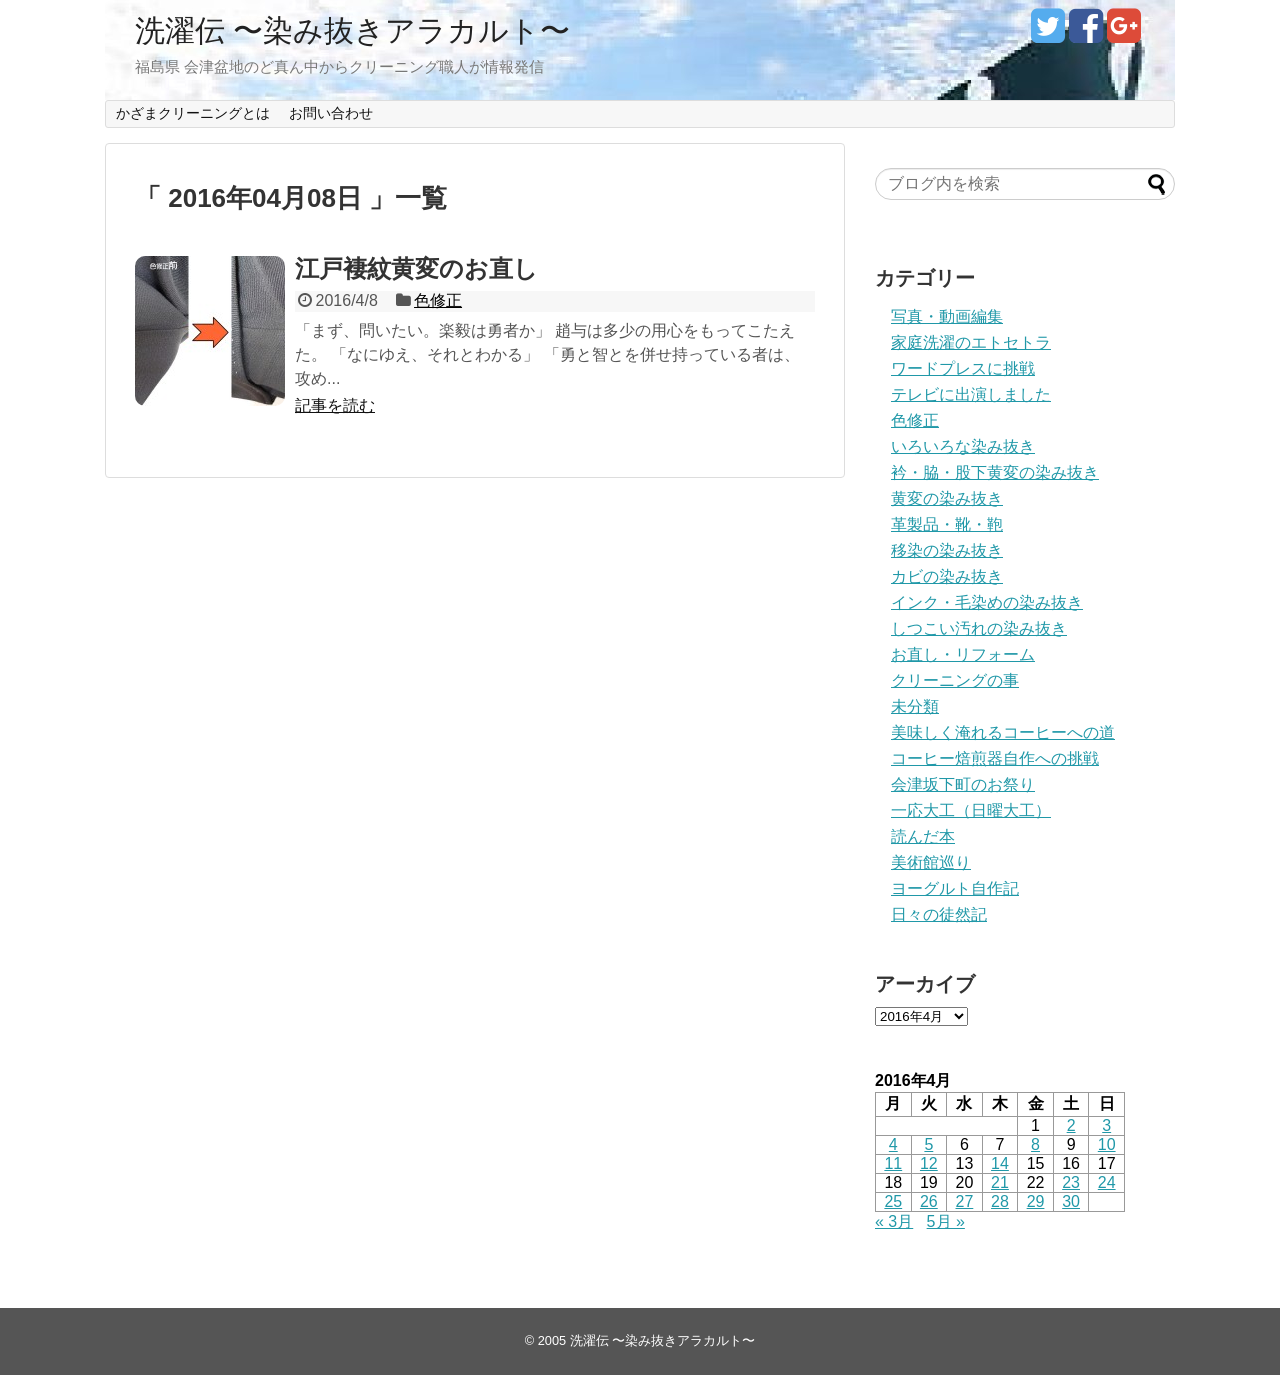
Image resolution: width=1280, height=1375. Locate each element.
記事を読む (335, 405)
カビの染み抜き (947, 576)
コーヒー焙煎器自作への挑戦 (995, 758)
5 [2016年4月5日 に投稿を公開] (928, 1144)
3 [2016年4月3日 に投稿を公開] (1106, 1125)
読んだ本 (923, 836)
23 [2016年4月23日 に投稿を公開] (1071, 1182)
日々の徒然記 (939, 914)
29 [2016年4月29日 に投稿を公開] (1036, 1201)
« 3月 (894, 1221)
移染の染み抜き (947, 550)
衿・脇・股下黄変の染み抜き (995, 472)
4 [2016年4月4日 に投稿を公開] (893, 1144)
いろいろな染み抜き (963, 446)
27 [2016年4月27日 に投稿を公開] (965, 1201)
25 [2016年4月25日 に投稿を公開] (893, 1201)
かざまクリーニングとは (193, 113)
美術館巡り (931, 862)
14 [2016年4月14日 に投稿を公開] (1000, 1163)
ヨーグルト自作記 (955, 888)
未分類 (915, 706)
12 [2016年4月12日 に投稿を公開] (929, 1163)
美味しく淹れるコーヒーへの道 (1003, 732)
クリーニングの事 (955, 680)
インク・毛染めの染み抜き (987, 602)
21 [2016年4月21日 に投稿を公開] (1000, 1182)
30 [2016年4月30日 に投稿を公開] (1071, 1201)
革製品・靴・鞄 (947, 524)
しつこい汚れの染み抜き (979, 628)
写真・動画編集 (947, 316)
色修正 (438, 300)
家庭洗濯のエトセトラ (971, 342)
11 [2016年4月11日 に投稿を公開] (893, 1163)
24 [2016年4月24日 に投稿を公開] (1107, 1182)
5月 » (946, 1221)
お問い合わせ (331, 113)
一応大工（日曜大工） (971, 810)
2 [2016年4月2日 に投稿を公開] (1071, 1125)
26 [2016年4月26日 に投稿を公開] (929, 1201)
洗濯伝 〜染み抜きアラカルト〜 (352, 30)
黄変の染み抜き (947, 498)
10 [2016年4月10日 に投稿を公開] (1107, 1144)
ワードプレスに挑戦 (963, 368)
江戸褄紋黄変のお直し (416, 268)
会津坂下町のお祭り (963, 784)
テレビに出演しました (971, 394)
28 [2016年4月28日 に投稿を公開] (1000, 1201)
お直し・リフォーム (963, 654)
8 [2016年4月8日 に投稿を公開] (1035, 1144)
